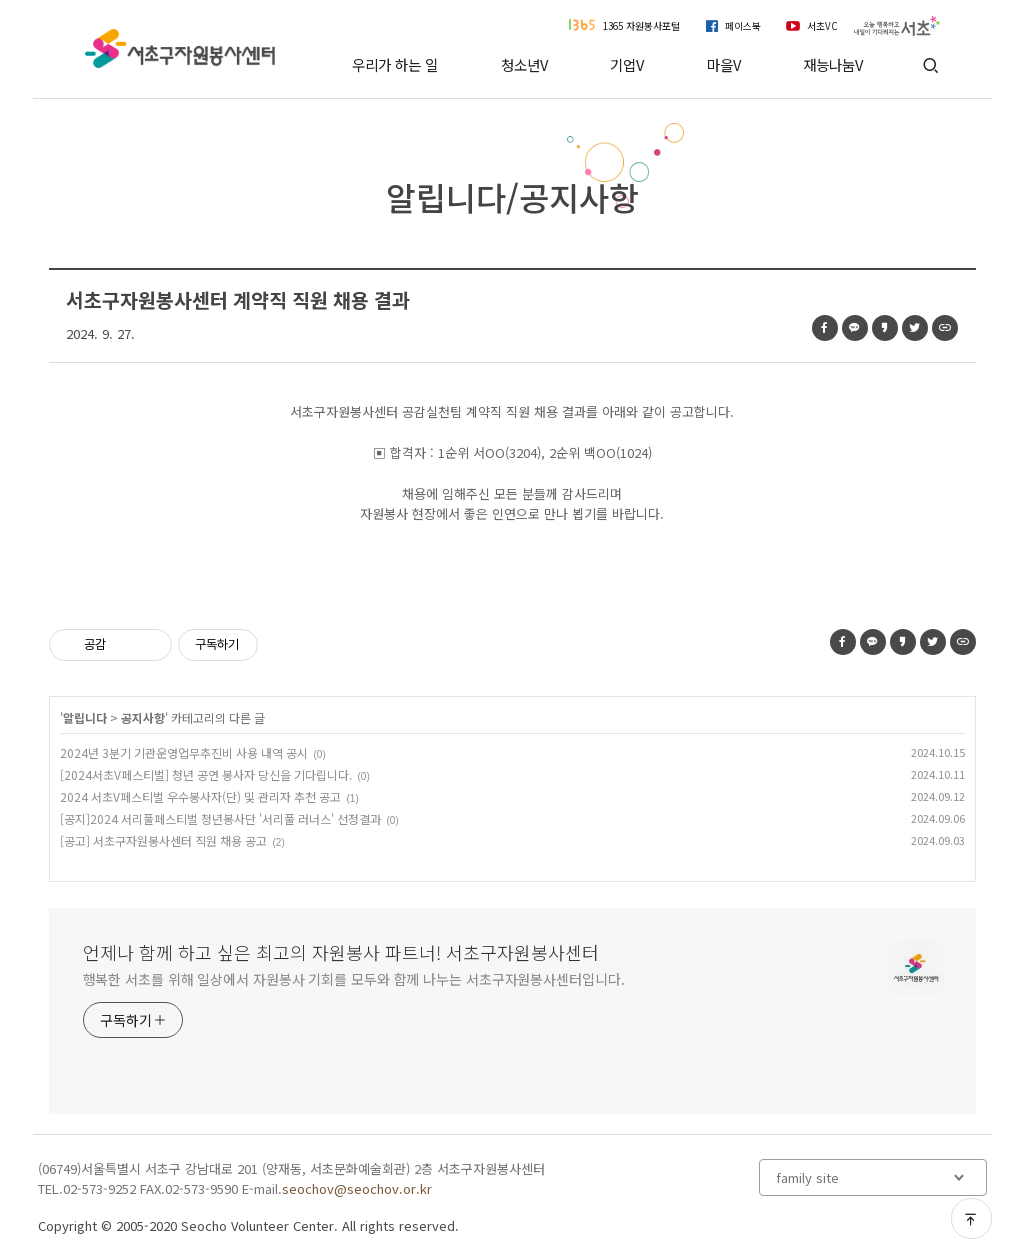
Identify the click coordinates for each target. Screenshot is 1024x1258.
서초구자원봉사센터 (180, 48)
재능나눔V (833, 64)
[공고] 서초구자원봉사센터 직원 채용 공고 (163, 840)
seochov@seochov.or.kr (357, 1188)
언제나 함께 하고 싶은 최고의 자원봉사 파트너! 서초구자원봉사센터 (341, 952)
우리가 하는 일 (395, 64)
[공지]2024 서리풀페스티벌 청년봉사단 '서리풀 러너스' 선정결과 (220, 818)
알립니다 (85, 717)
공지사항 (143, 717)
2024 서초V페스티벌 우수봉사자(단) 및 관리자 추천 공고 (200, 796)
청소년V (524, 64)
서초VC (822, 26)
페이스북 (743, 26)
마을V (724, 64)
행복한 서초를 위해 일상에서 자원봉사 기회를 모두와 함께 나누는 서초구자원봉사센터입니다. (354, 979)
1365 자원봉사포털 (641, 26)
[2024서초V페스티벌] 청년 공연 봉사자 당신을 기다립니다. (206, 774)
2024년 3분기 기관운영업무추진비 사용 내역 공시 (184, 752)
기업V (627, 64)
